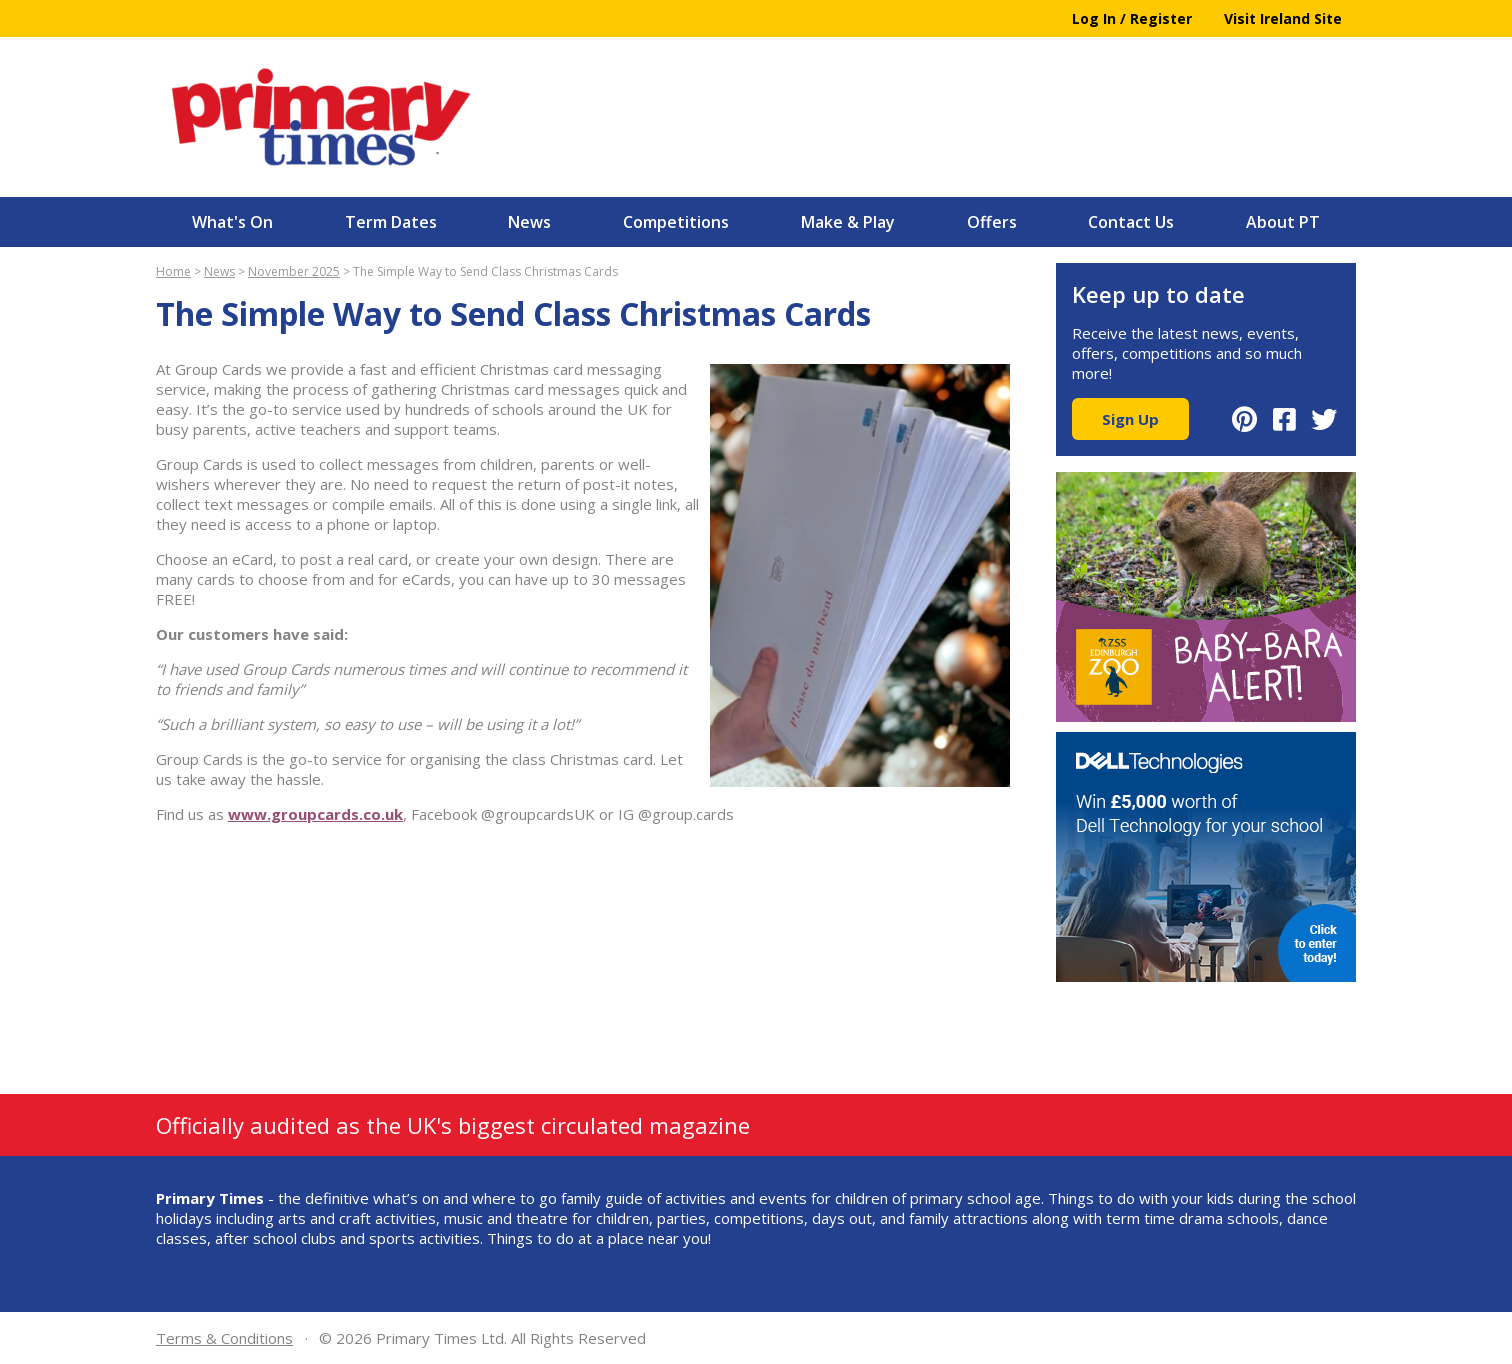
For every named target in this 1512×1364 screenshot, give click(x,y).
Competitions (676, 222)
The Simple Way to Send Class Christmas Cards (485, 271)
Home (173, 271)
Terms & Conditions (224, 1338)
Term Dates (391, 222)
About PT (1283, 222)
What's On (232, 222)
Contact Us (1131, 222)
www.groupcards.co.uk (315, 814)
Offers (992, 222)
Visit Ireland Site (1283, 18)
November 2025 (294, 271)
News (529, 222)
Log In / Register (1132, 18)
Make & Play (848, 222)
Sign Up (1130, 419)
